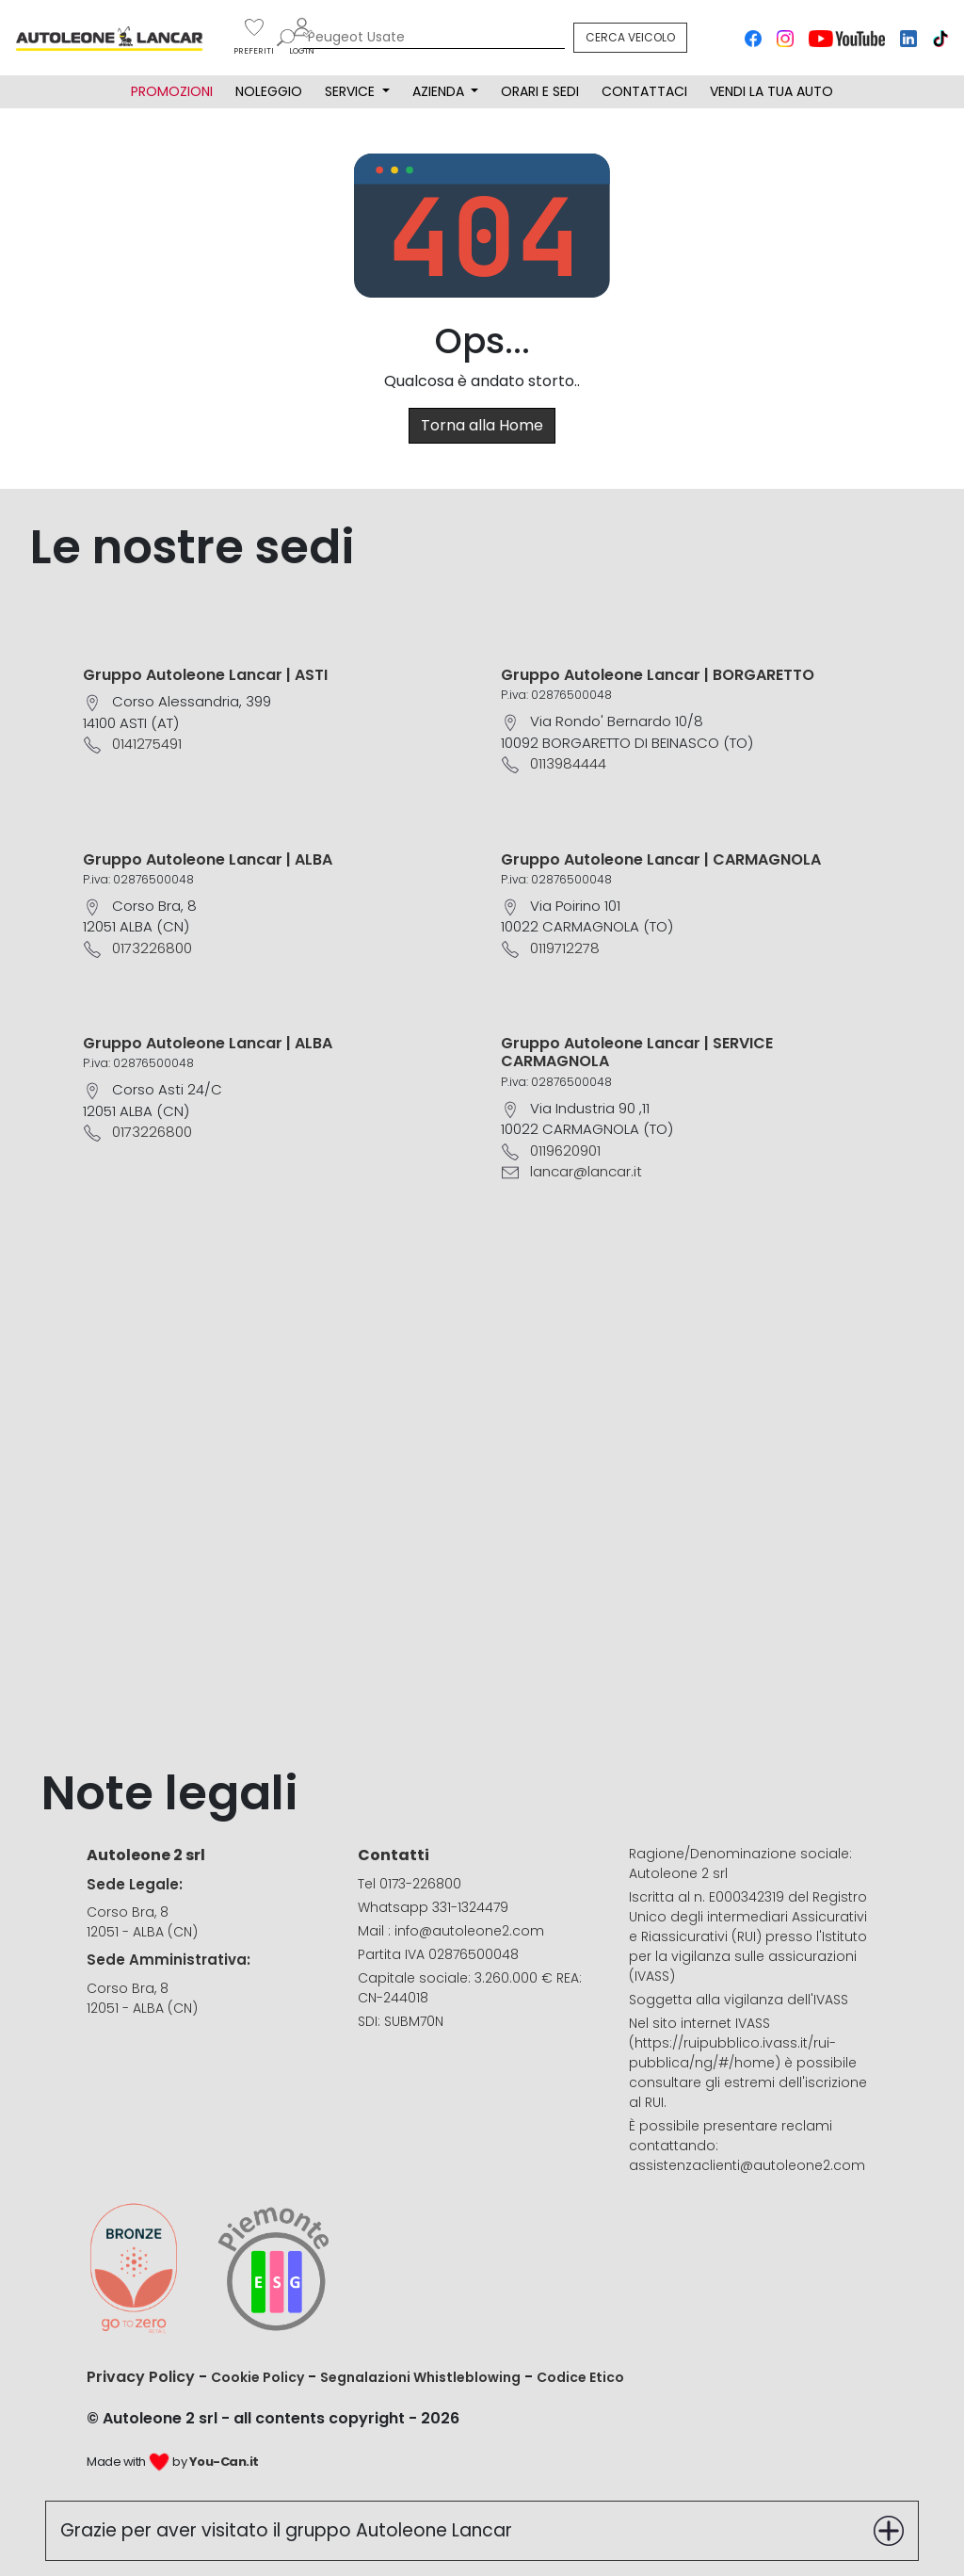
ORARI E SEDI (540, 91)
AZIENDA (440, 91)
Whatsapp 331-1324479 (433, 1907)
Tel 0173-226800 (409, 1883)
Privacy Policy (141, 2377)
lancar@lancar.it (586, 1171)
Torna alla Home (482, 425)
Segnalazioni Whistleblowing (420, 2377)
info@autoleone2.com (469, 1930)
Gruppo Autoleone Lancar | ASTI (205, 675)
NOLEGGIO (268, 91)
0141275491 (147, 743)
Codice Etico (580, 2377)
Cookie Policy (257, 2377)
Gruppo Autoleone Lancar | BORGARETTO (657, 675)
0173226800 (152, 948)
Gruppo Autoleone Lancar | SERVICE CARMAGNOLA (637, 1052)
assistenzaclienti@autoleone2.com (747, 2165)
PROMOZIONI (172, 91)
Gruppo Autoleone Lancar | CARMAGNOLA (661, 859)
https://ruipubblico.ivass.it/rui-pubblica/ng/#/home (732, 2052)
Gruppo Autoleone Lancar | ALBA (207, 859)
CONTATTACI (644, 91)
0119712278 (565, 948)
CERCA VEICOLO (630, 37)
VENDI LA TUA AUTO (771, 91)
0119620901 (565, 1150)
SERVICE (351, 91)
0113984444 (568, 763)
